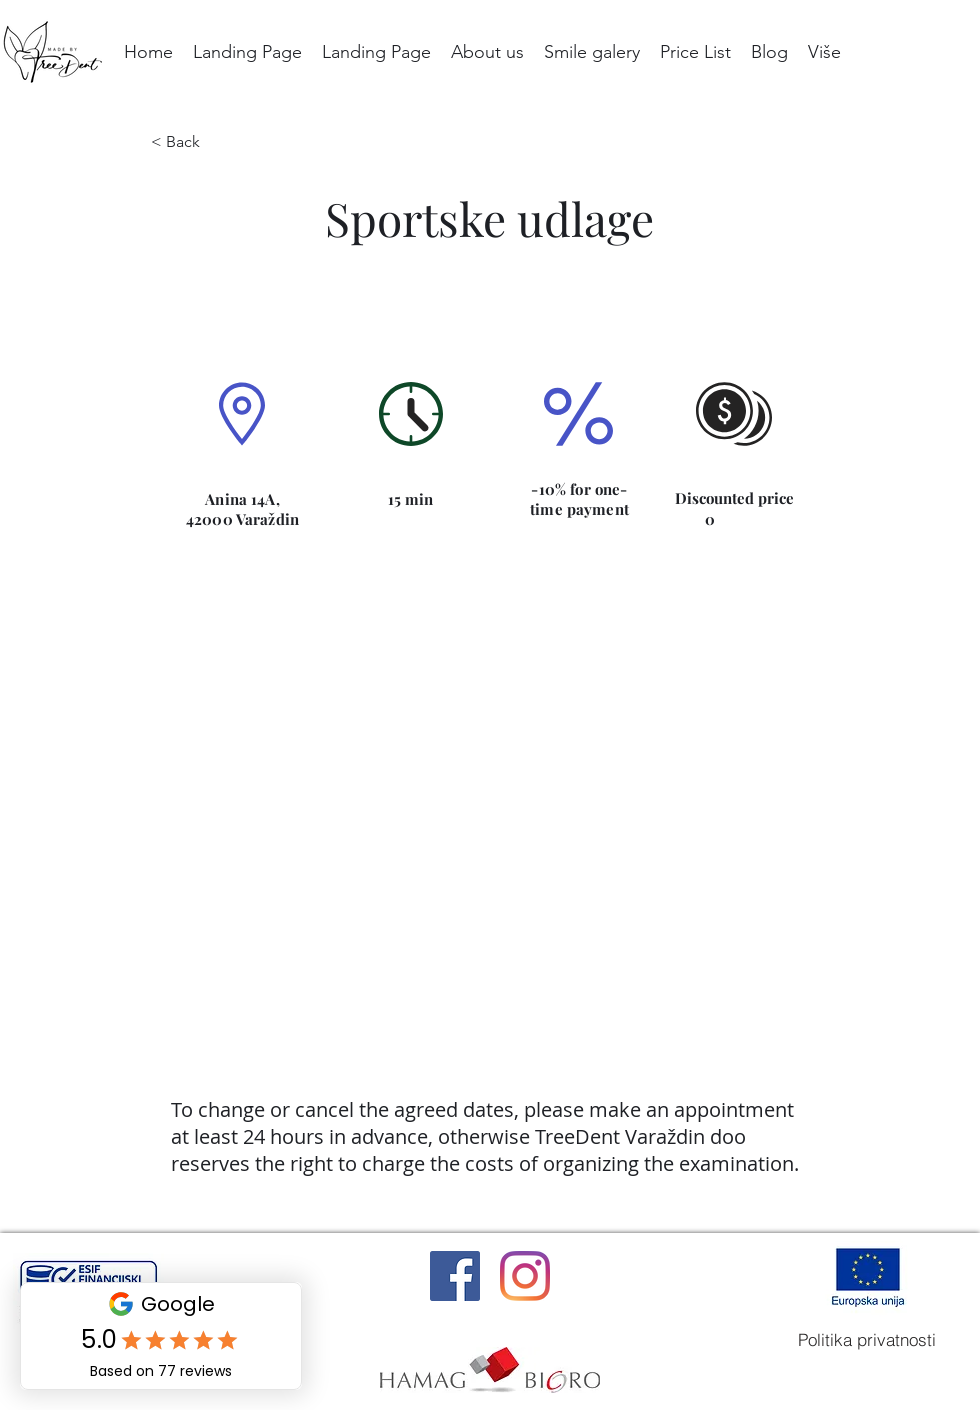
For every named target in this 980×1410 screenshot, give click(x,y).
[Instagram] (525, 1276)
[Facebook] (455, 1276)
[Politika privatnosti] (867, 1339)
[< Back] (197, 142)
